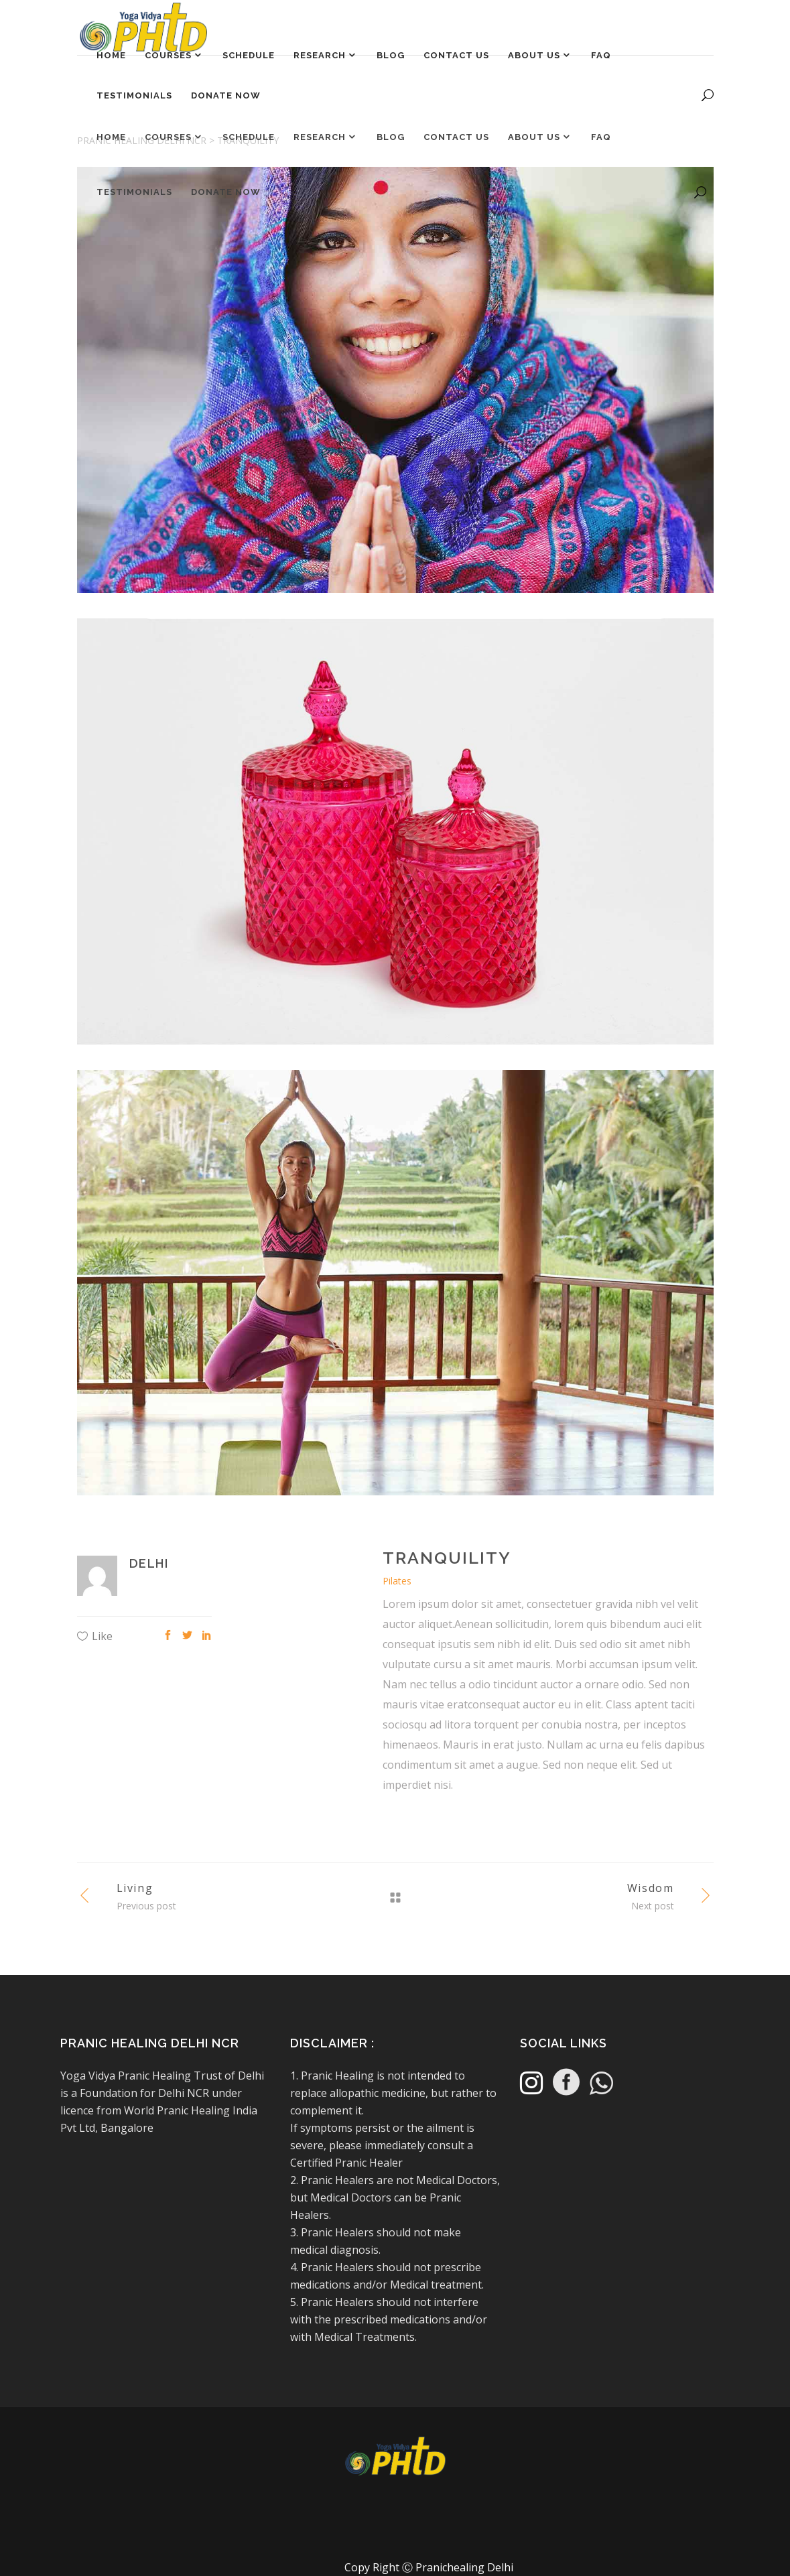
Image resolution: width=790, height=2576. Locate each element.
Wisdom (650, 1888)
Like (102, 1636)
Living (135, 1888)
